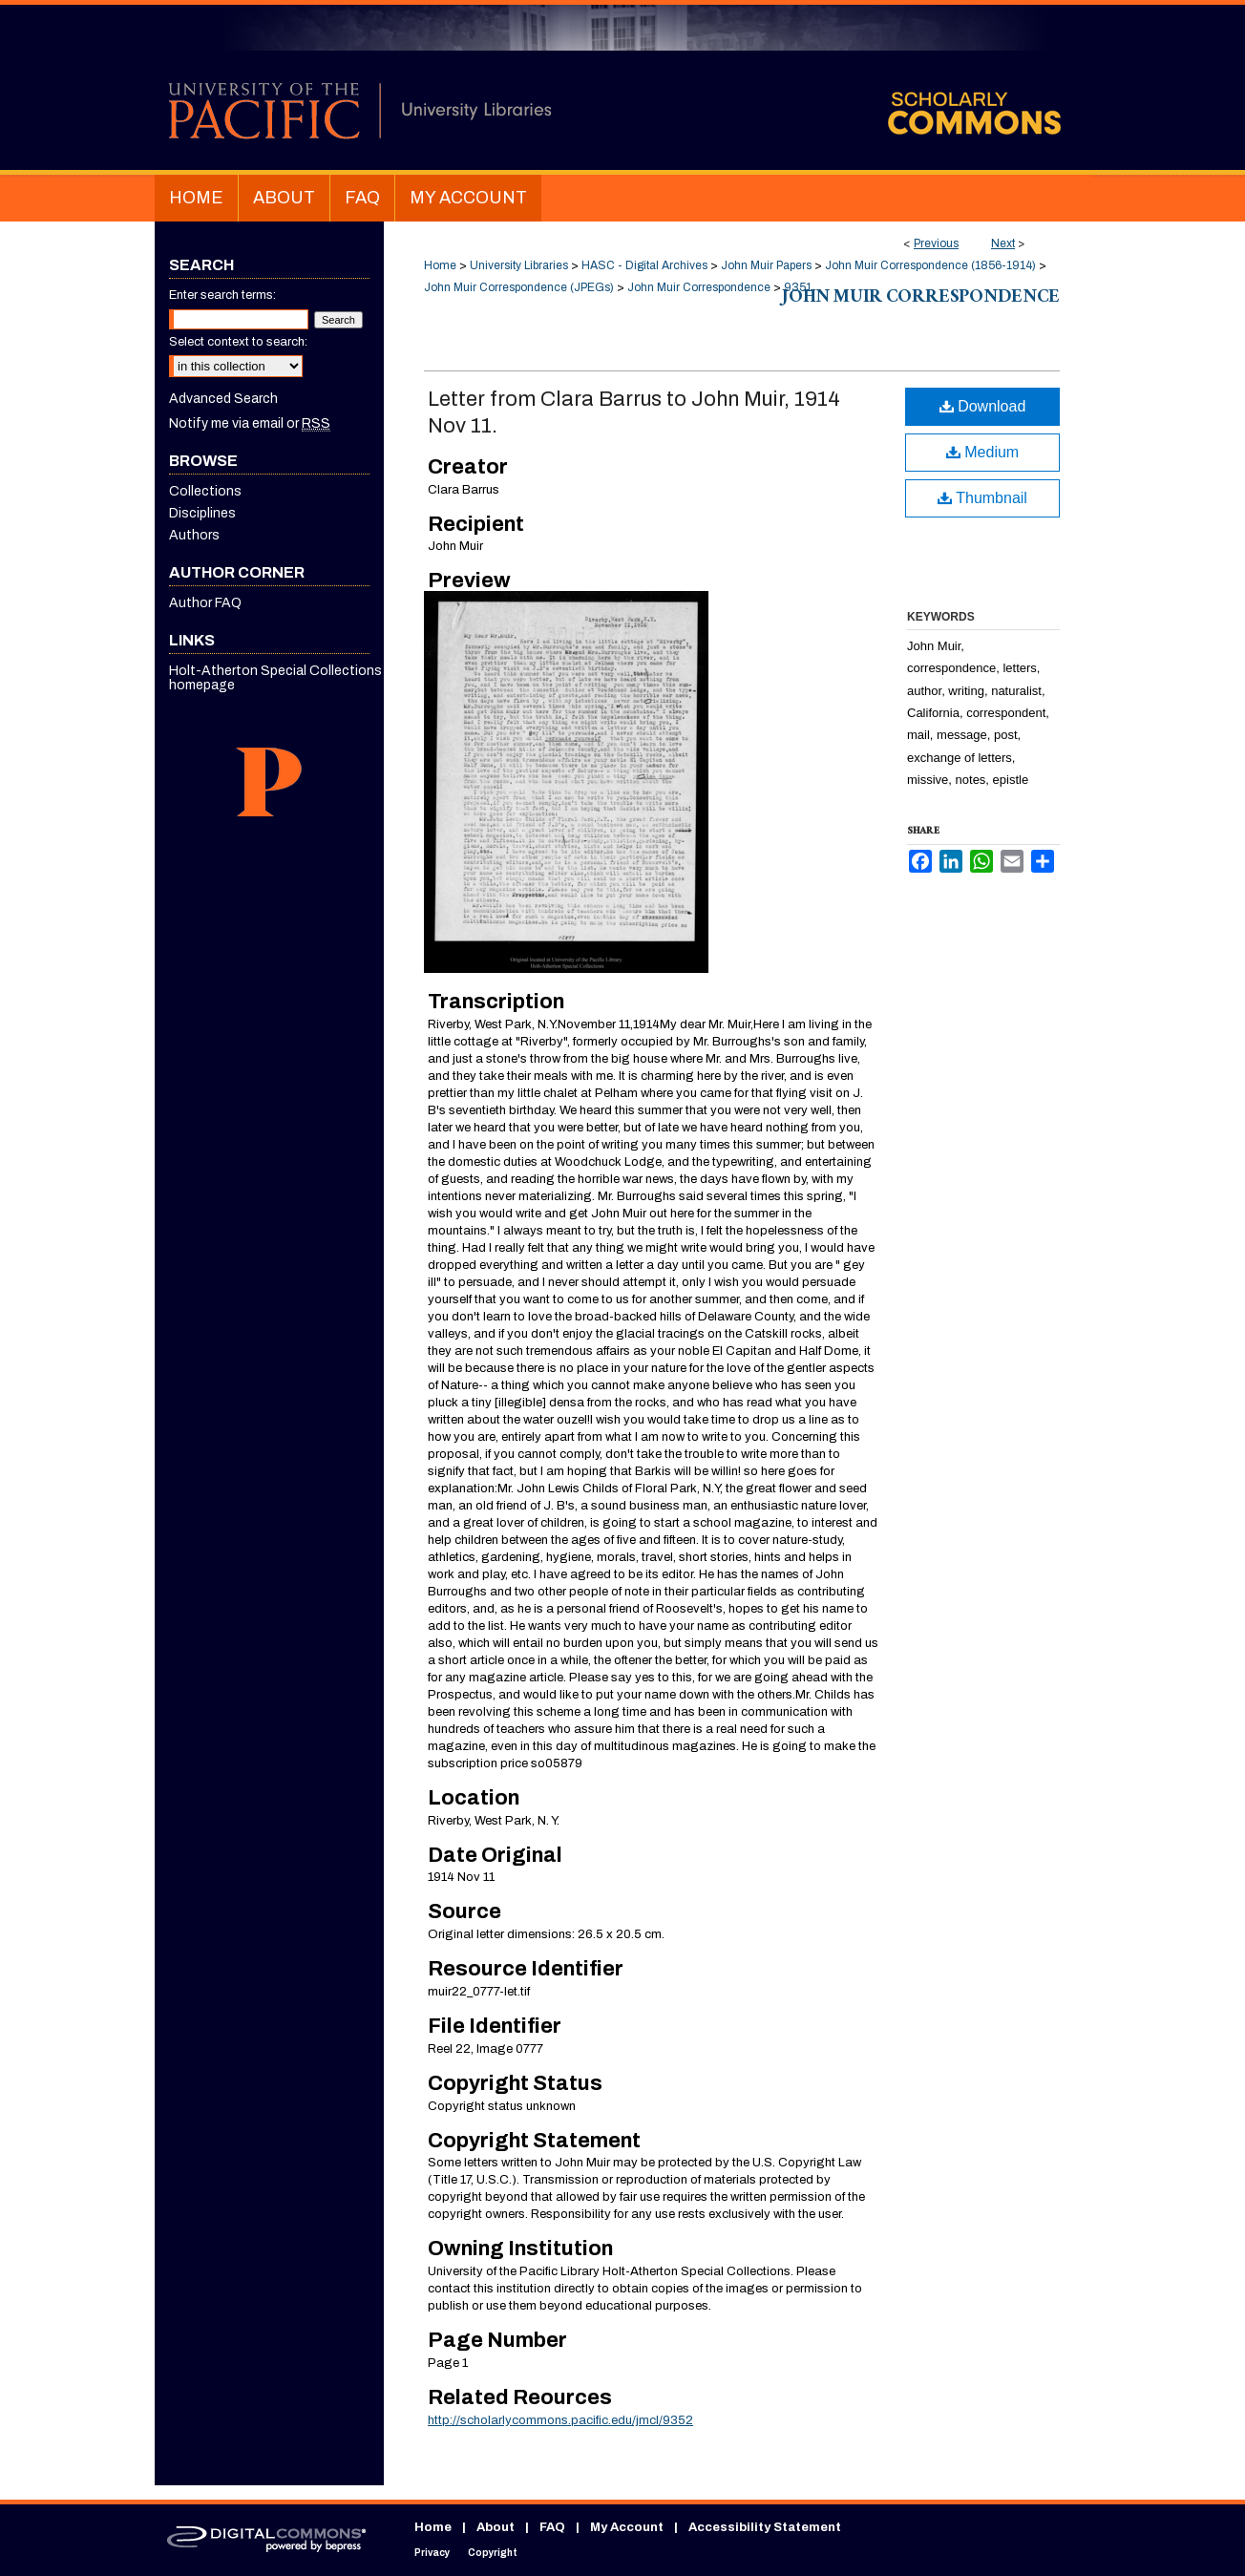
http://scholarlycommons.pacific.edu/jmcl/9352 (560, 2420)
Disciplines (202, 513)
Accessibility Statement (764, 2527)
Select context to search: (238, 341)
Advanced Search (223, 398)
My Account (627, 2527)
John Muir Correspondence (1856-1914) (930, 265)
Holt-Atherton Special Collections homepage (275, 678)
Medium (982, 452)
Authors (194, 535)
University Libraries (519, 265)
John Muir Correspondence (698, 287)
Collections (205, 491)
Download (982, 406)
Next (1003, 243)
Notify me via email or (249, 423)
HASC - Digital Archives (644, 265)
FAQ (552, 2527)
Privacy (432, 2552)
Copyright (492, 2552)
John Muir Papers (766, 265)
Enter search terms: (222, 295)
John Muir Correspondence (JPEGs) (519, 287)
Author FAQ (205, 603)
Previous (936, 243)
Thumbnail (982, 498)
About (495, 2527)
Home (440, 265)
